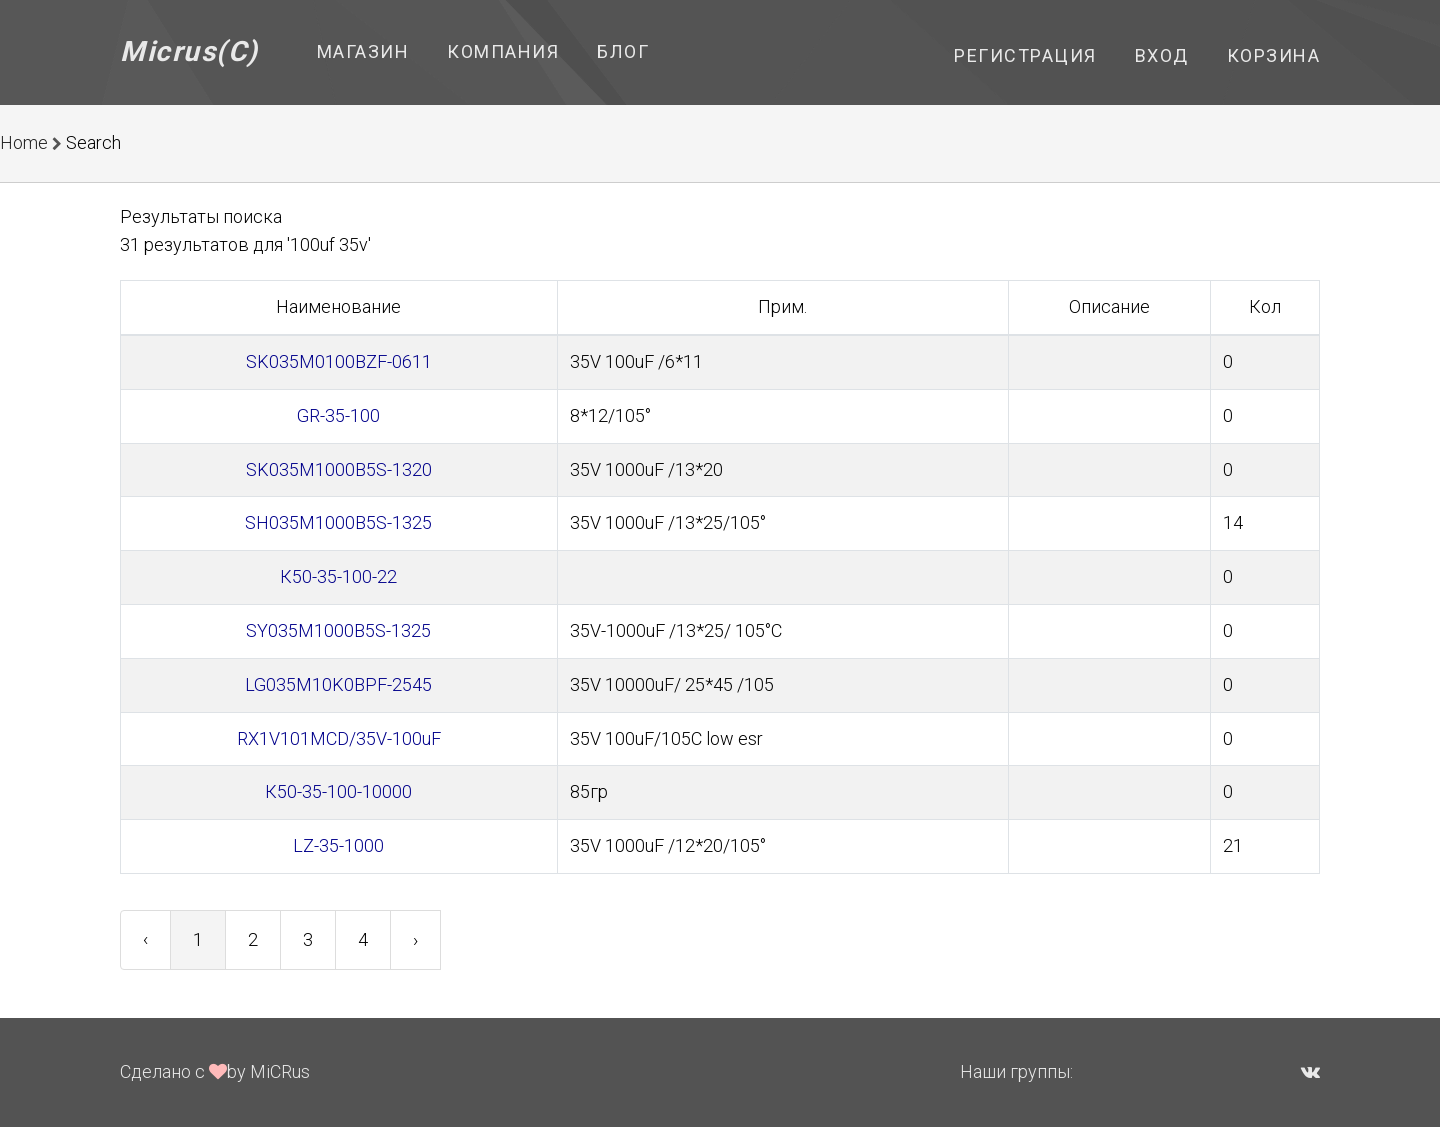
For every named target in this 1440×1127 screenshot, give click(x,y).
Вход (1162, 55)
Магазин (363, 51)
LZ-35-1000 (338, 845)
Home (24, 142)
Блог (623, 51)
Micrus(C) (189, 51)
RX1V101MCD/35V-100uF (339, 738)
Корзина (1274, 55)
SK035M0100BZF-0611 (339, 361)
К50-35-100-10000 (338, 791)
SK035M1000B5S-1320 (339, 469)
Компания (503, 51)
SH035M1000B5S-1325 (338, 522)
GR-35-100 (338, 415)
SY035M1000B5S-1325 (338, 630)
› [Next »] (415, 939)
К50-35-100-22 (338, 576)
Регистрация (1025, 55)
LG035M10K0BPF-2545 (338, 684)
